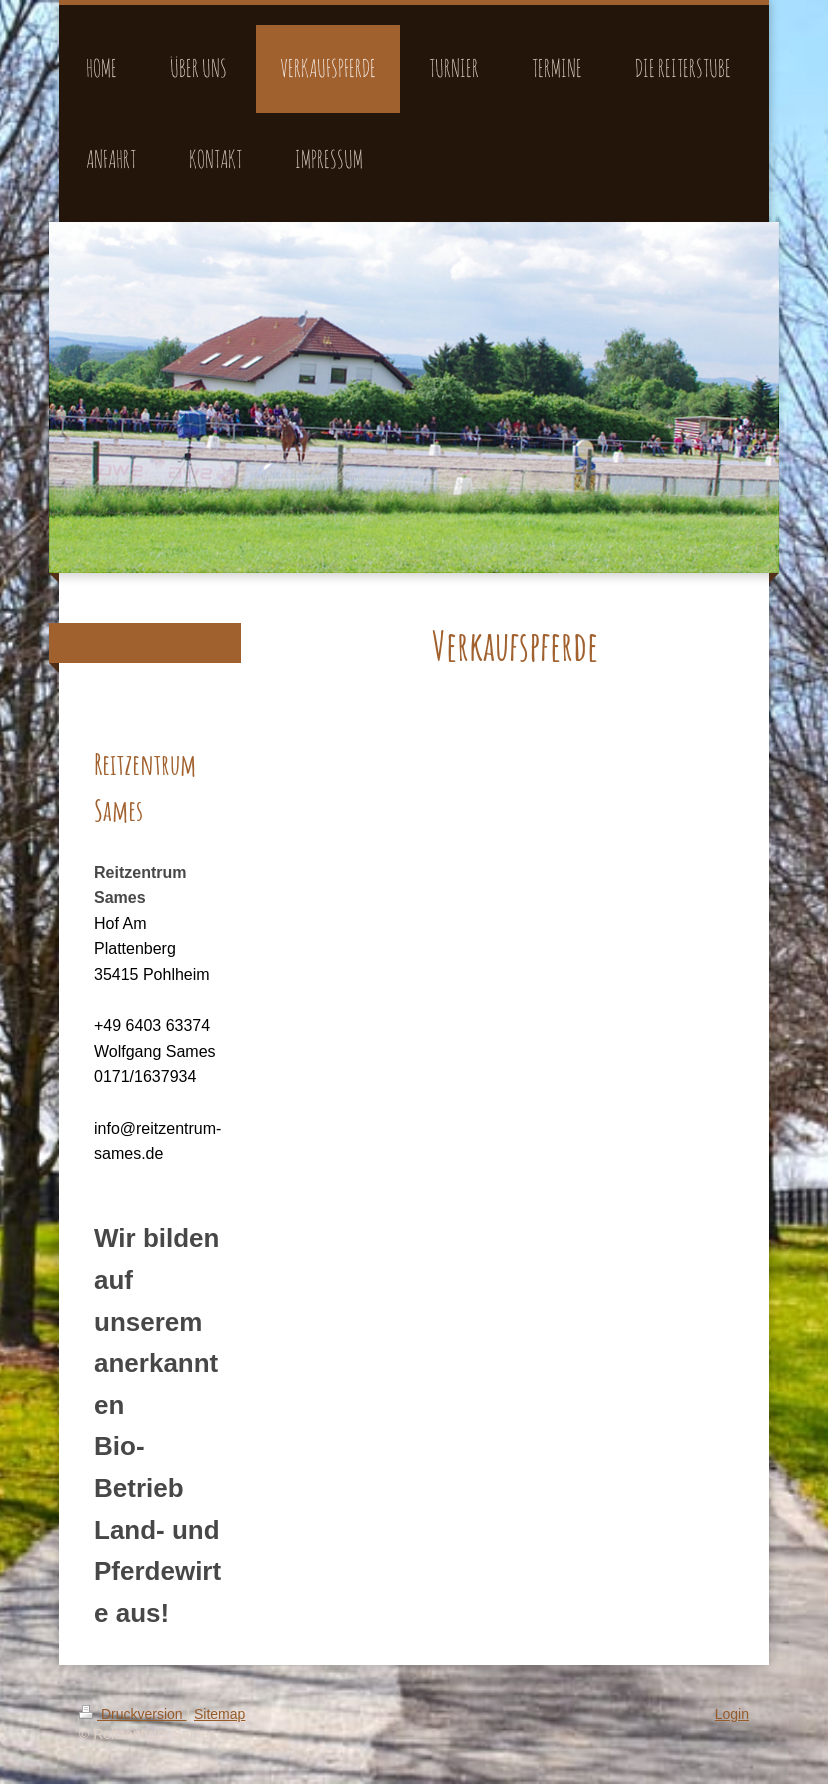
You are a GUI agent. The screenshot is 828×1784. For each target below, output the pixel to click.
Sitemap (219, 1714)
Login (732, 1714)
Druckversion (132, 1714)
